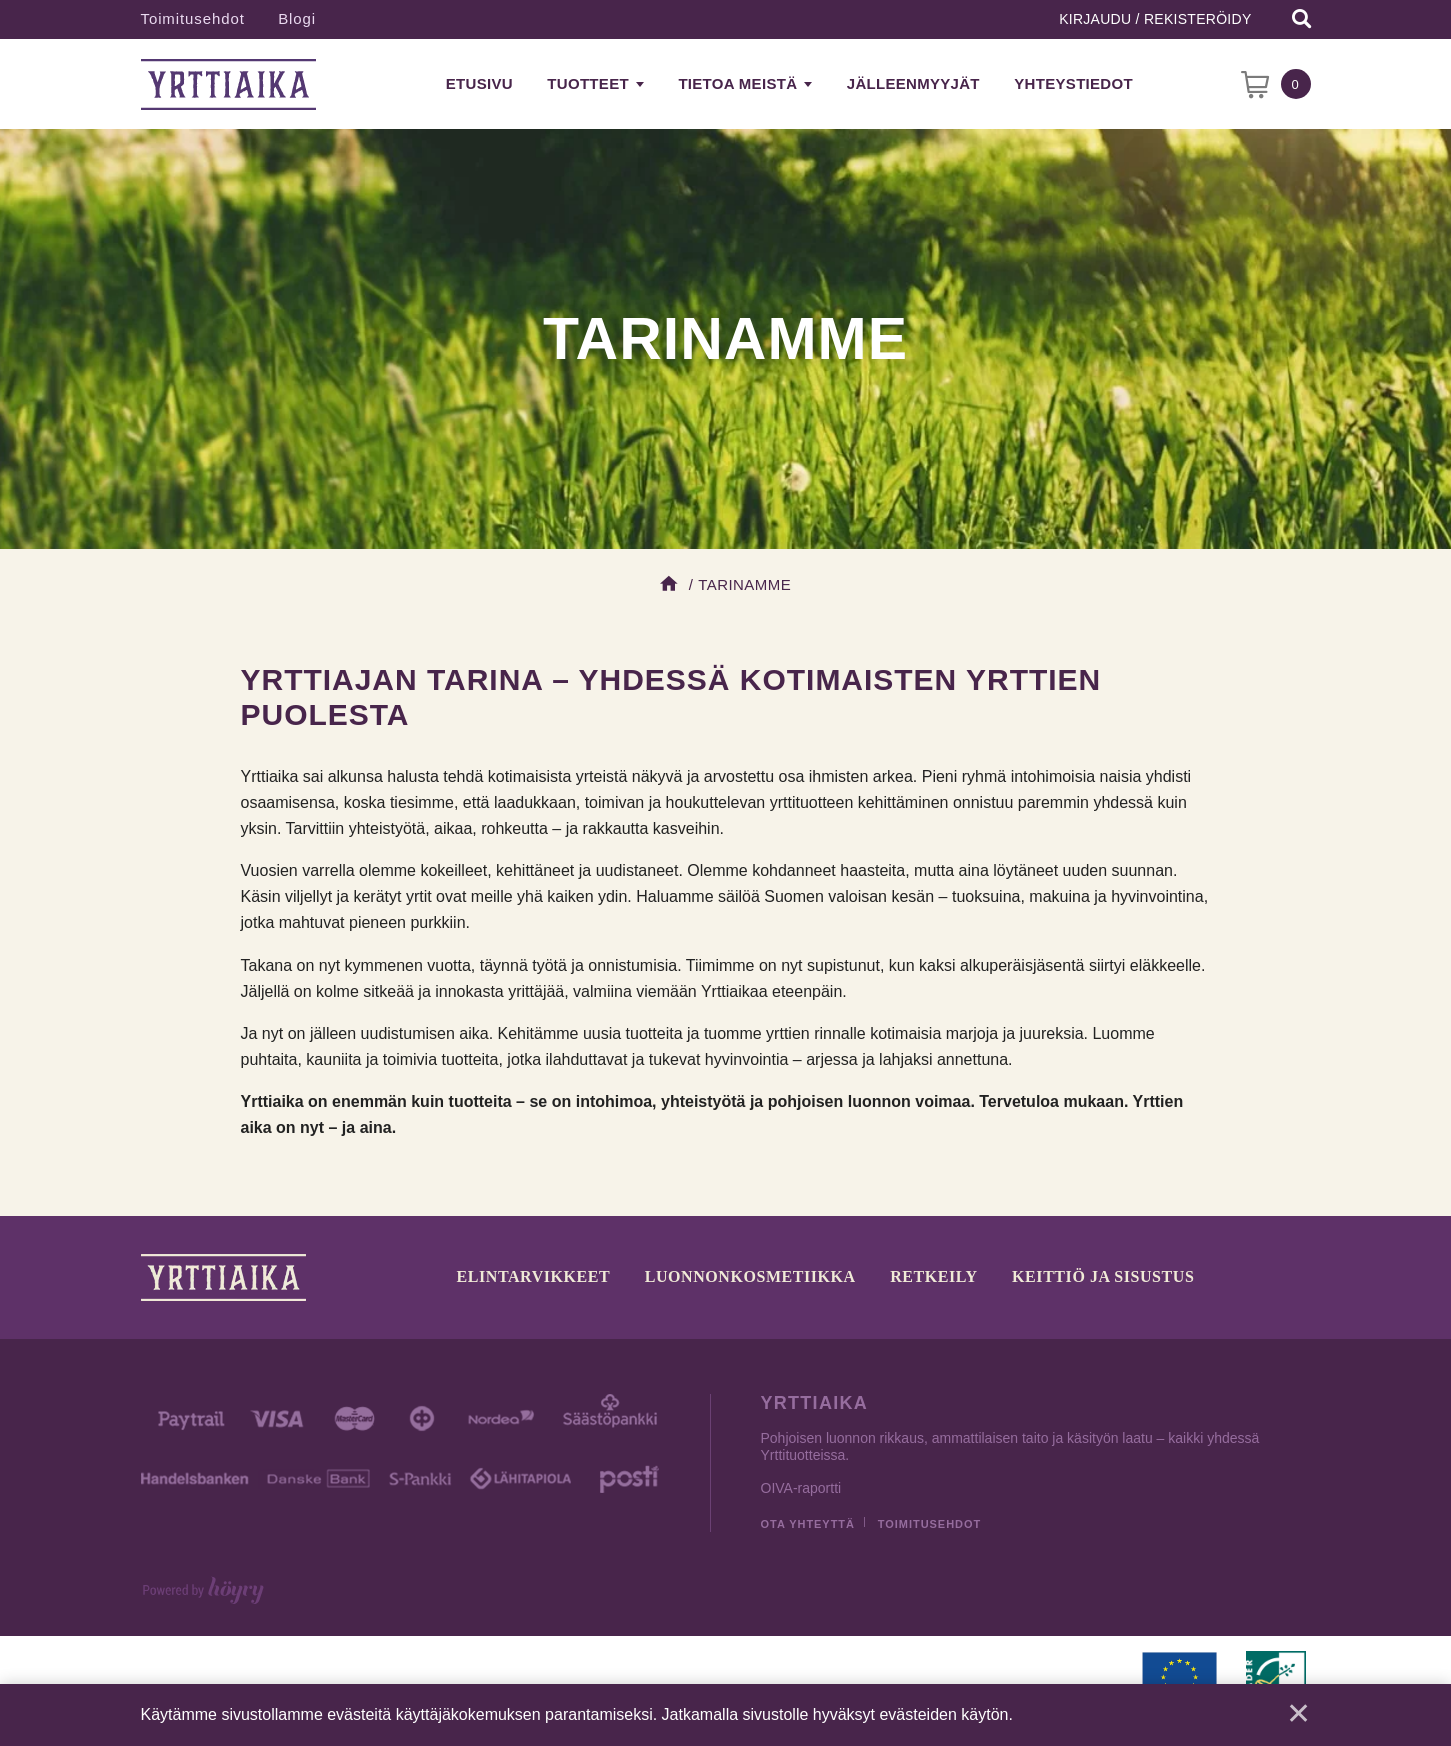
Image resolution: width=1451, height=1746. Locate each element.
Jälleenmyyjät (913, 83)
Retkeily (933, 1276)
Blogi (297, 18)
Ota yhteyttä (808, 1524)
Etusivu (479, 83)
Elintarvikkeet (534, 1276)
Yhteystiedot (1073, 83)
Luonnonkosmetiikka (750, 1276)
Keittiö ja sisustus (1103, 1276)
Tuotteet (588, 83)
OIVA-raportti (801, 1488)
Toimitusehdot (193, 18)
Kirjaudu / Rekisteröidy (1155, 19)
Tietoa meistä (737, 83)
